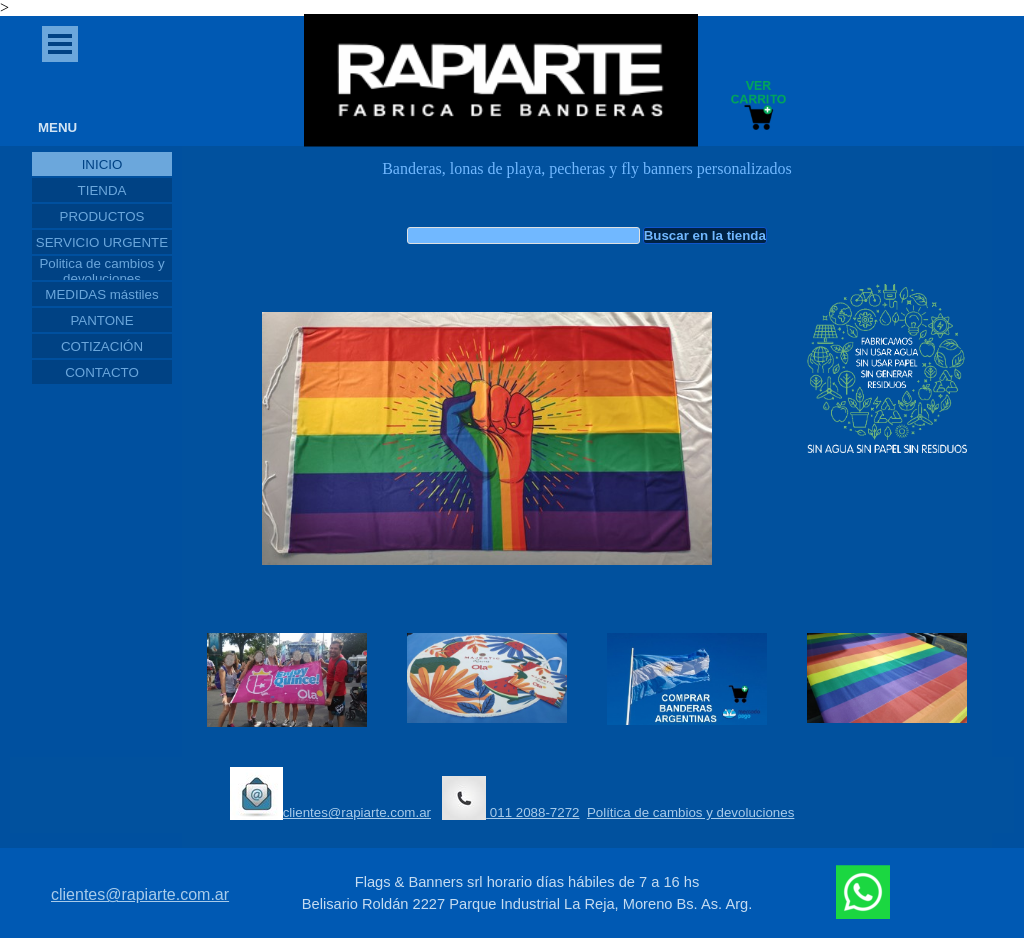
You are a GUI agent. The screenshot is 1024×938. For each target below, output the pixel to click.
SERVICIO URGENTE (102, 242)
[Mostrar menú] (60, 44)
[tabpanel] (587, 179)
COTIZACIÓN (102, 346)
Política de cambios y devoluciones (690, 812)
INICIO (102, 164)
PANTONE (101, 320)
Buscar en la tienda (705, 235)
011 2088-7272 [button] (510, 798)
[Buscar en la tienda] (523, 235)
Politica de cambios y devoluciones (101, 271)
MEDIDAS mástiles (101, 294)
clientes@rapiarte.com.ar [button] (330, 793)
